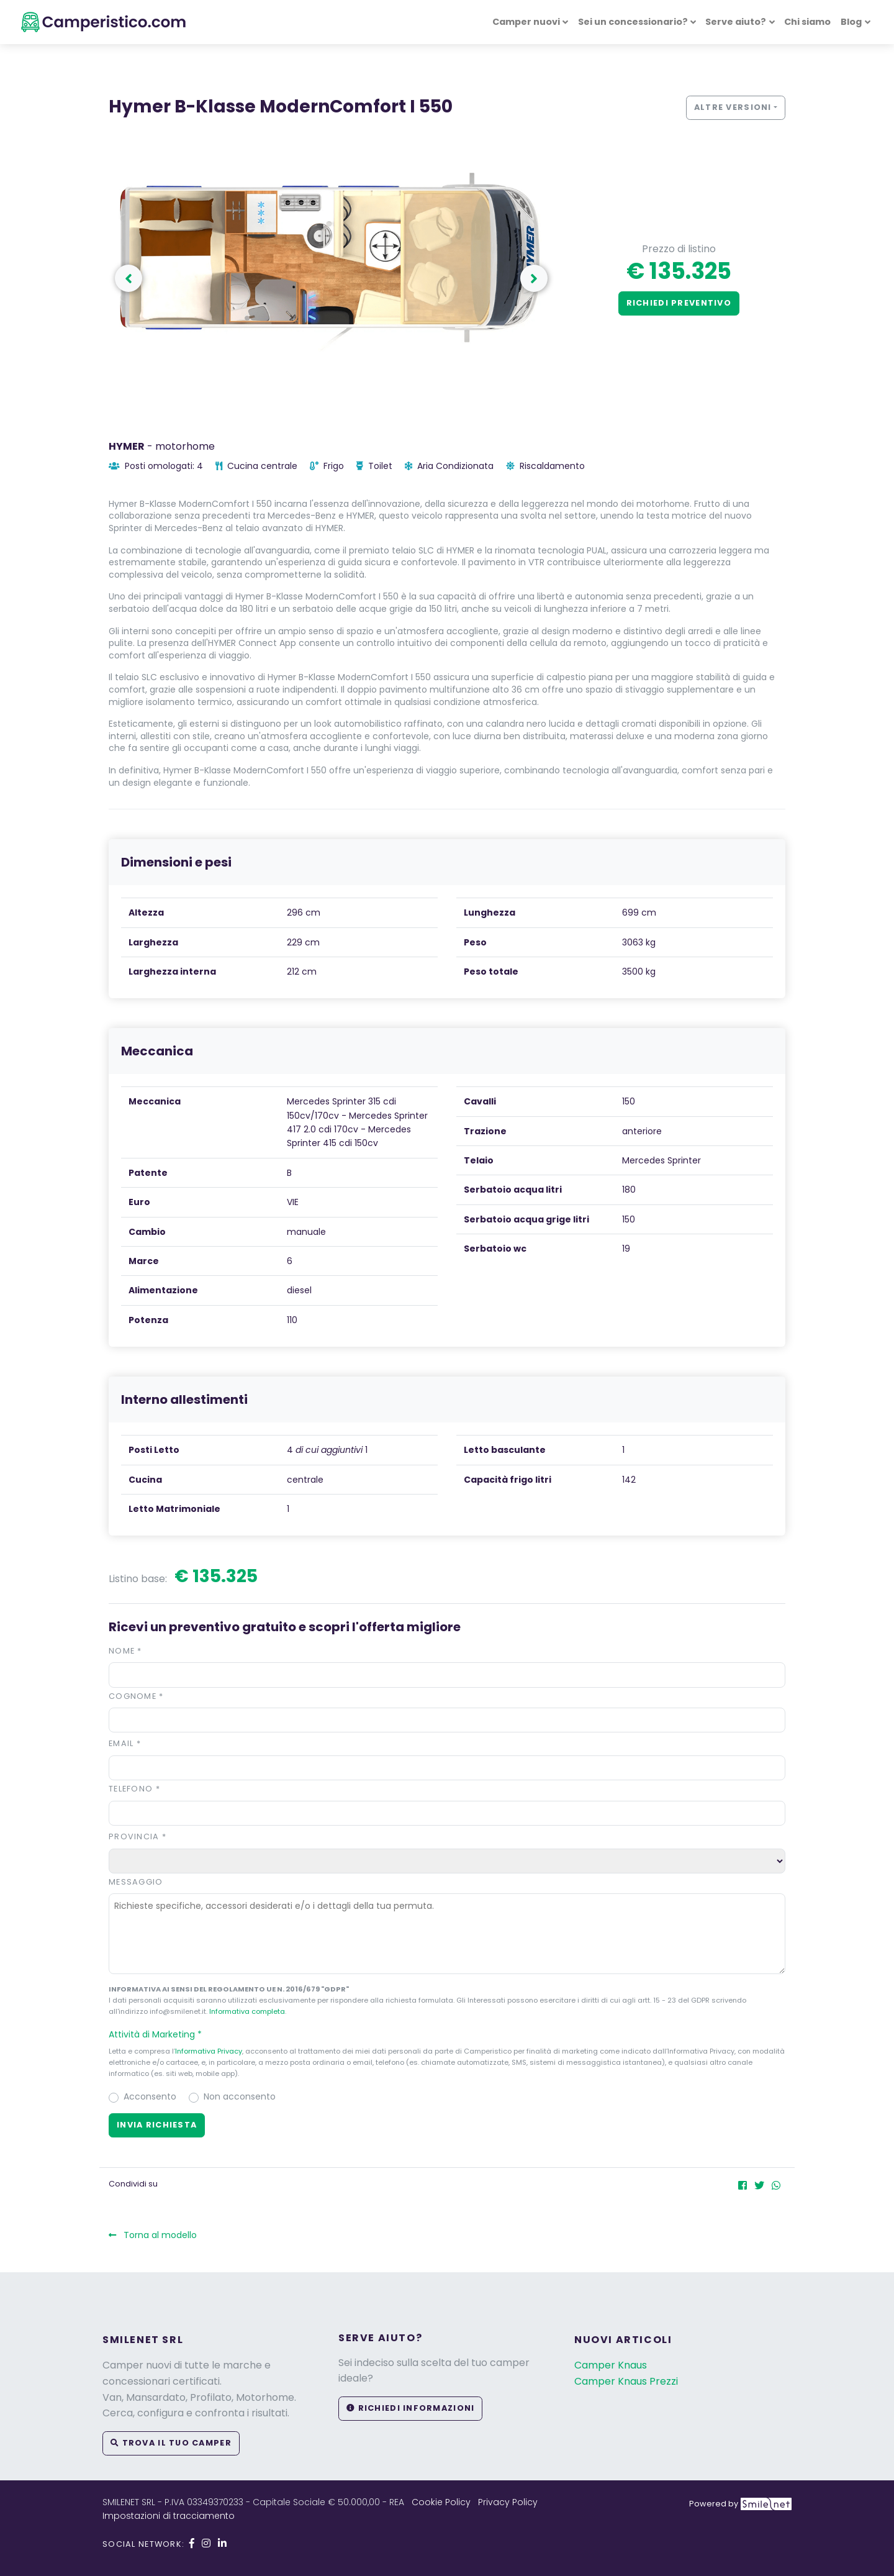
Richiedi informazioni (410, 2408)
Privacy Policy (508, 2502)
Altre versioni (733, 107)
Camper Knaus (610, 2365)
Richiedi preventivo (678, 303)
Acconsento (150, 2096)
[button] (447, 2034)
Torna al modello (153, 2235)
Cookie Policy (441, 2502)
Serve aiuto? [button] (735, 22)
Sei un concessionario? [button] (633, 22)
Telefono (134, 1788)
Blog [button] (851, 22)
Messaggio (136, 1882)
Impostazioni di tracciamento (168, 2516)
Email (125, 1743)
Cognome (136, 1696)
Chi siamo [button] (807, 22)
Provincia (137, 1836)
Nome (125, 1650)
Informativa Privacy (208, 2051)
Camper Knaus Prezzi (626, 2381)
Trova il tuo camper (171, 2442)
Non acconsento (240, 2096)
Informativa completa (247, 2011)
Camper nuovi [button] (526, 22)
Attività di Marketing (161, 2034)
